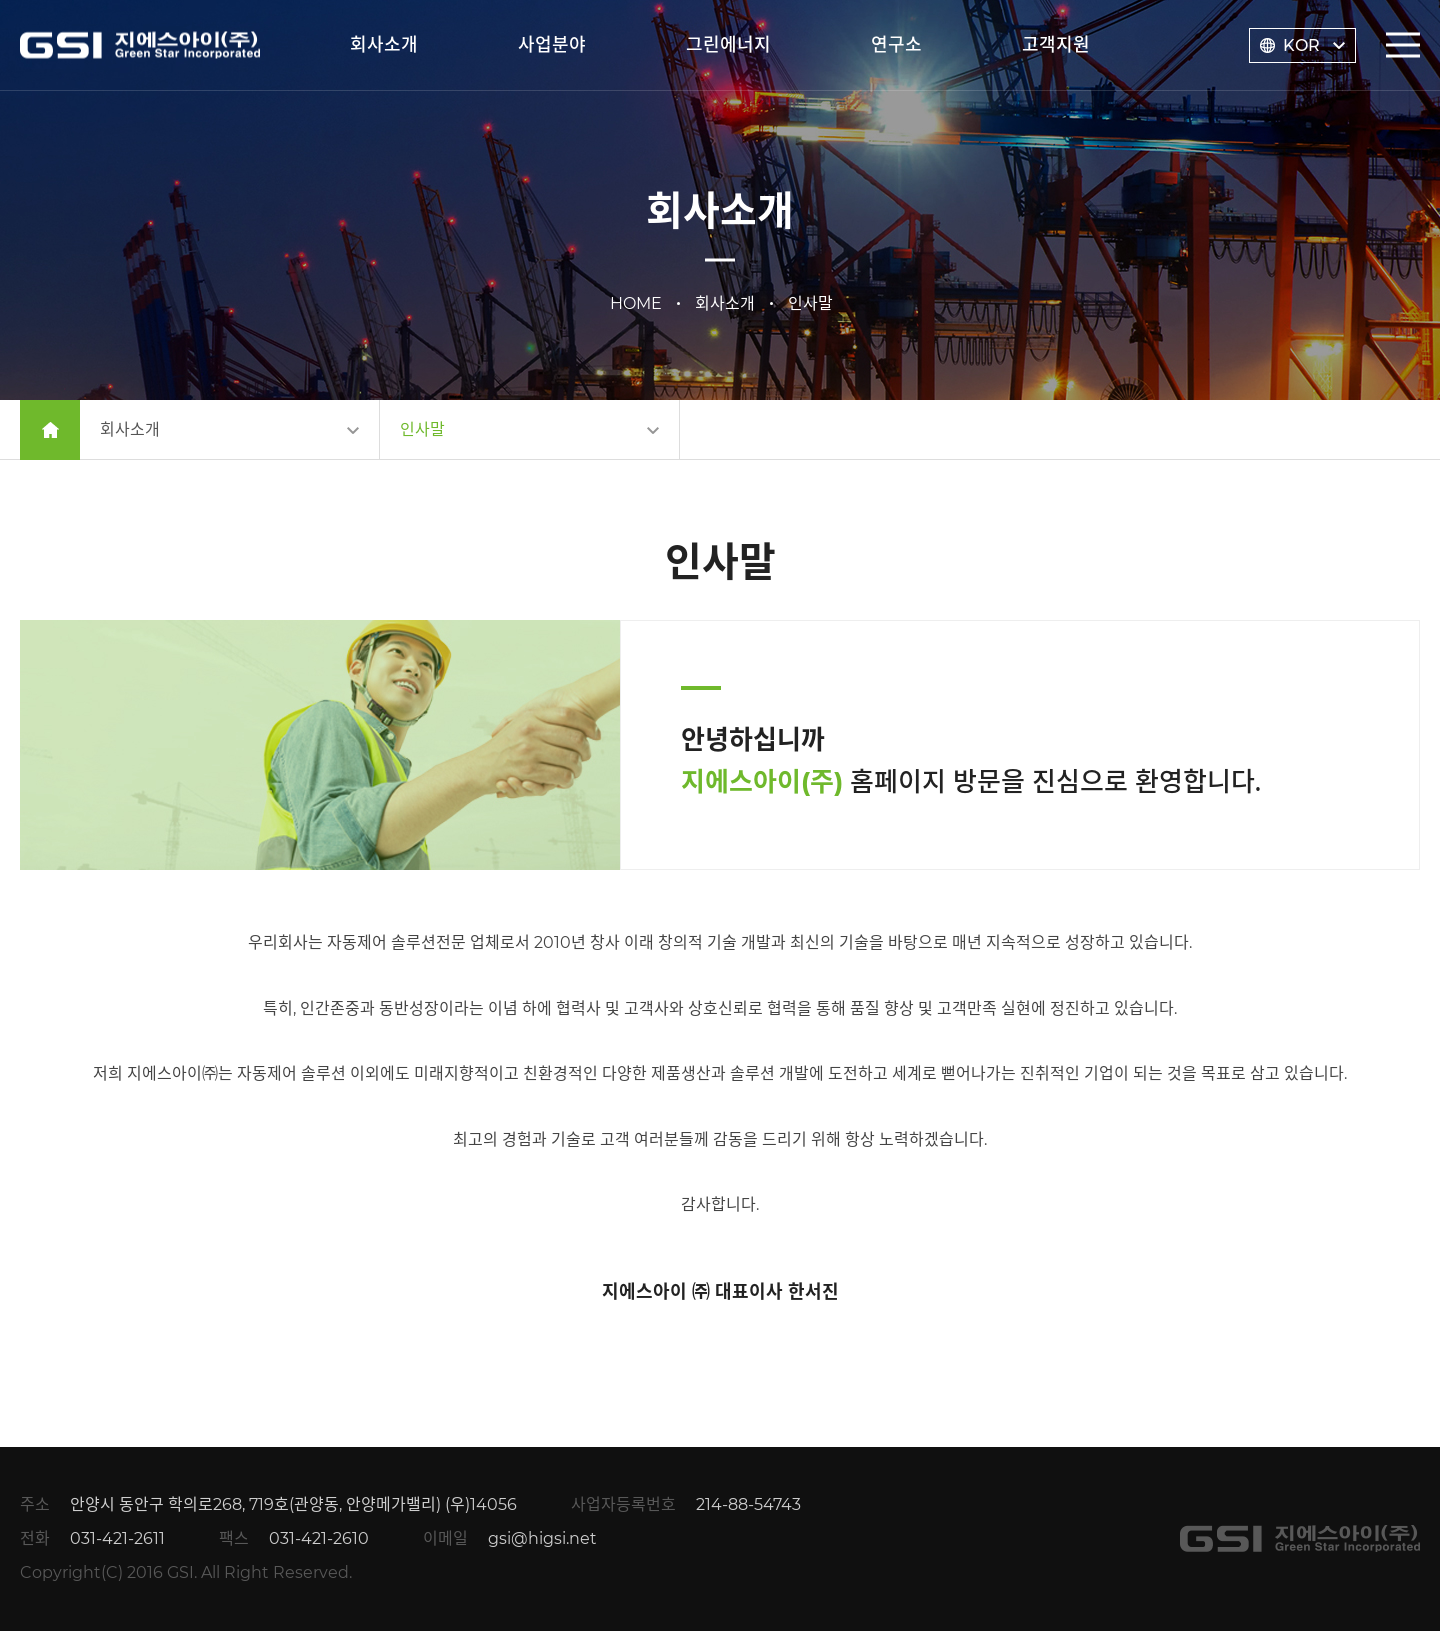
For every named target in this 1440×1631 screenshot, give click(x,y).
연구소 (896, 45)
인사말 (422, 429)
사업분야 (552, 45)
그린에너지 (728, 45)
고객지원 (1056, 45)
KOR (1301, 45)
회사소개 (384, 45)
